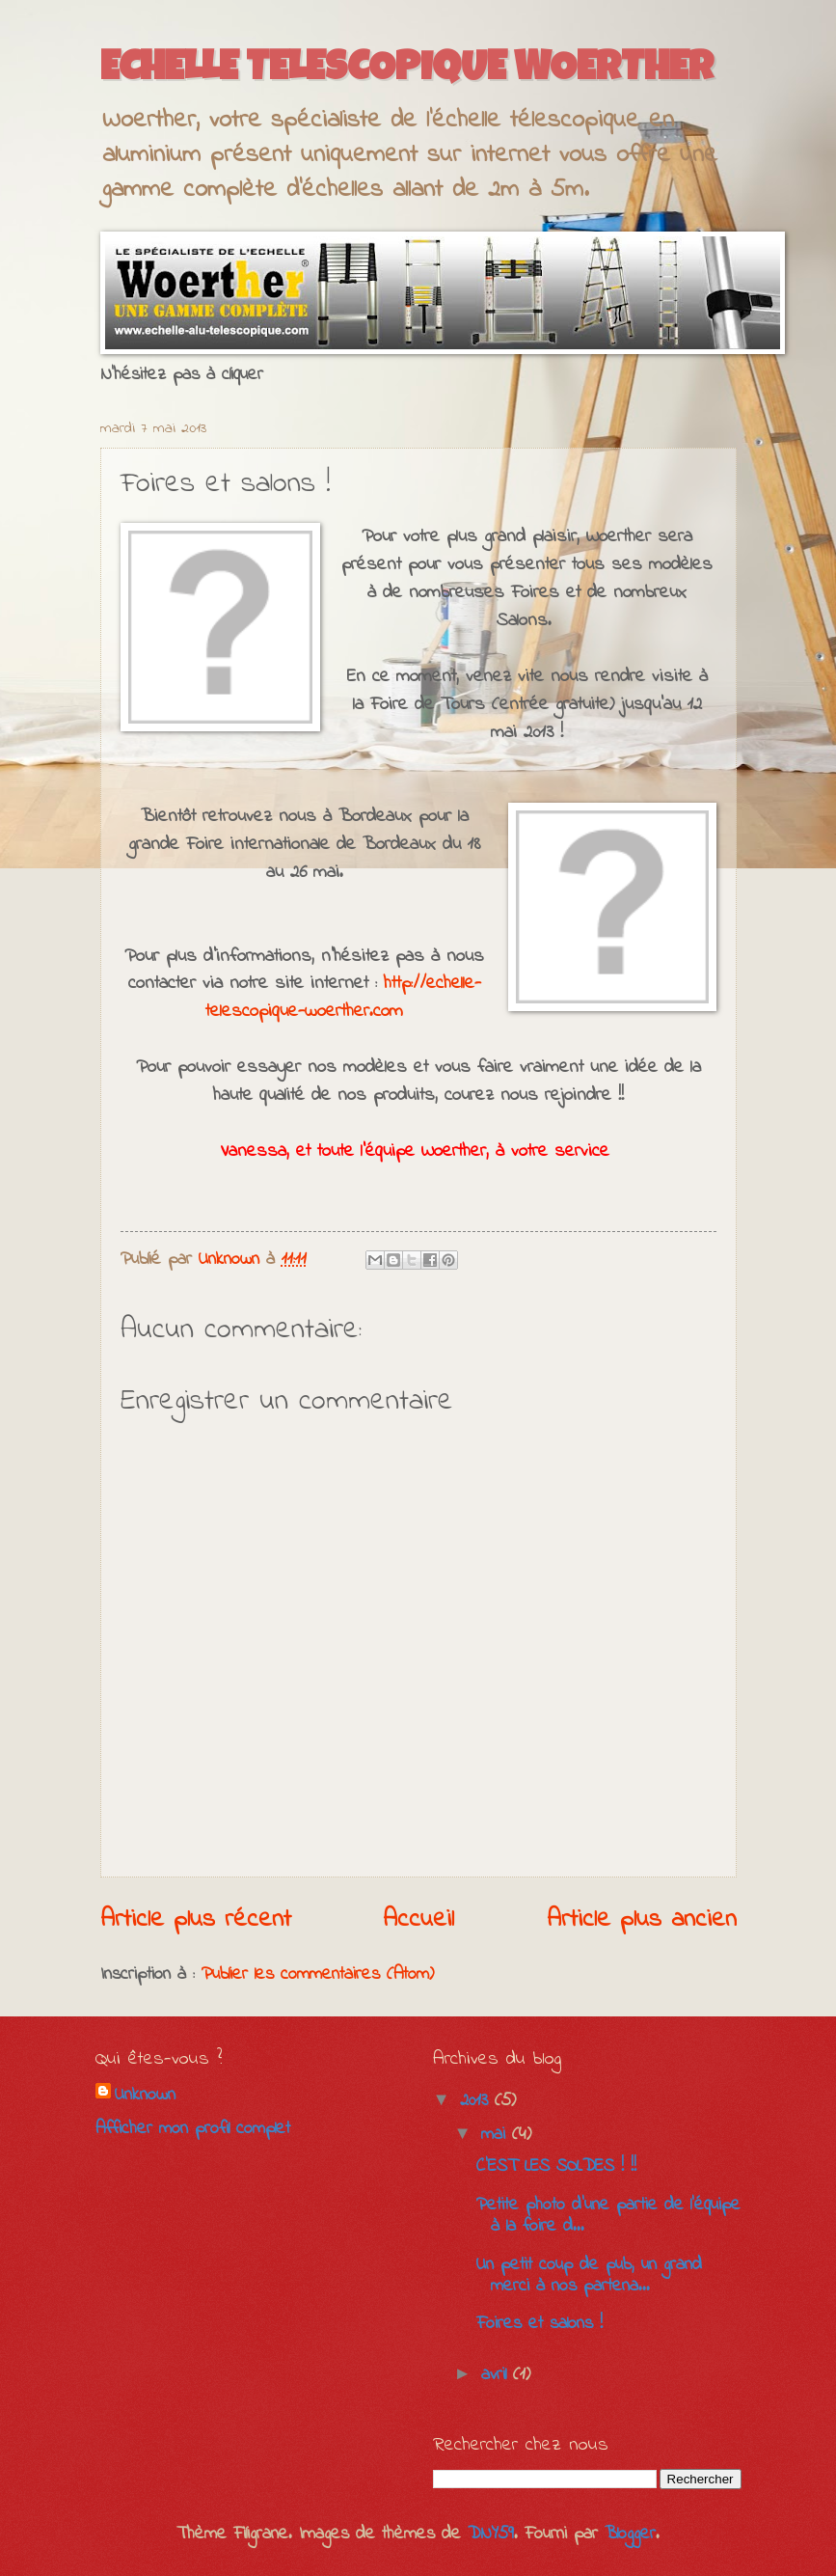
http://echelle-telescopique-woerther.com (343, 997)
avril (497, 2375)
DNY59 (491, 2534)
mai (496, 2135)
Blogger (630, 2534)
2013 (477, 2101)
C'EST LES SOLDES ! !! (556, 2166)
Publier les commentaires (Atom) (318, 1974)
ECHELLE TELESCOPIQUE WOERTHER (407, 70)
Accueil (418, 1920)
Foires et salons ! (539, 2324)
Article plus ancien (642, 1920)
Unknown (145, 2095)
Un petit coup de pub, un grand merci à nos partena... (589, 2275)
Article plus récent (195, 1920)
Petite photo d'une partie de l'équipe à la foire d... (608, 2215)
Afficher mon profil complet (192, 2129)
